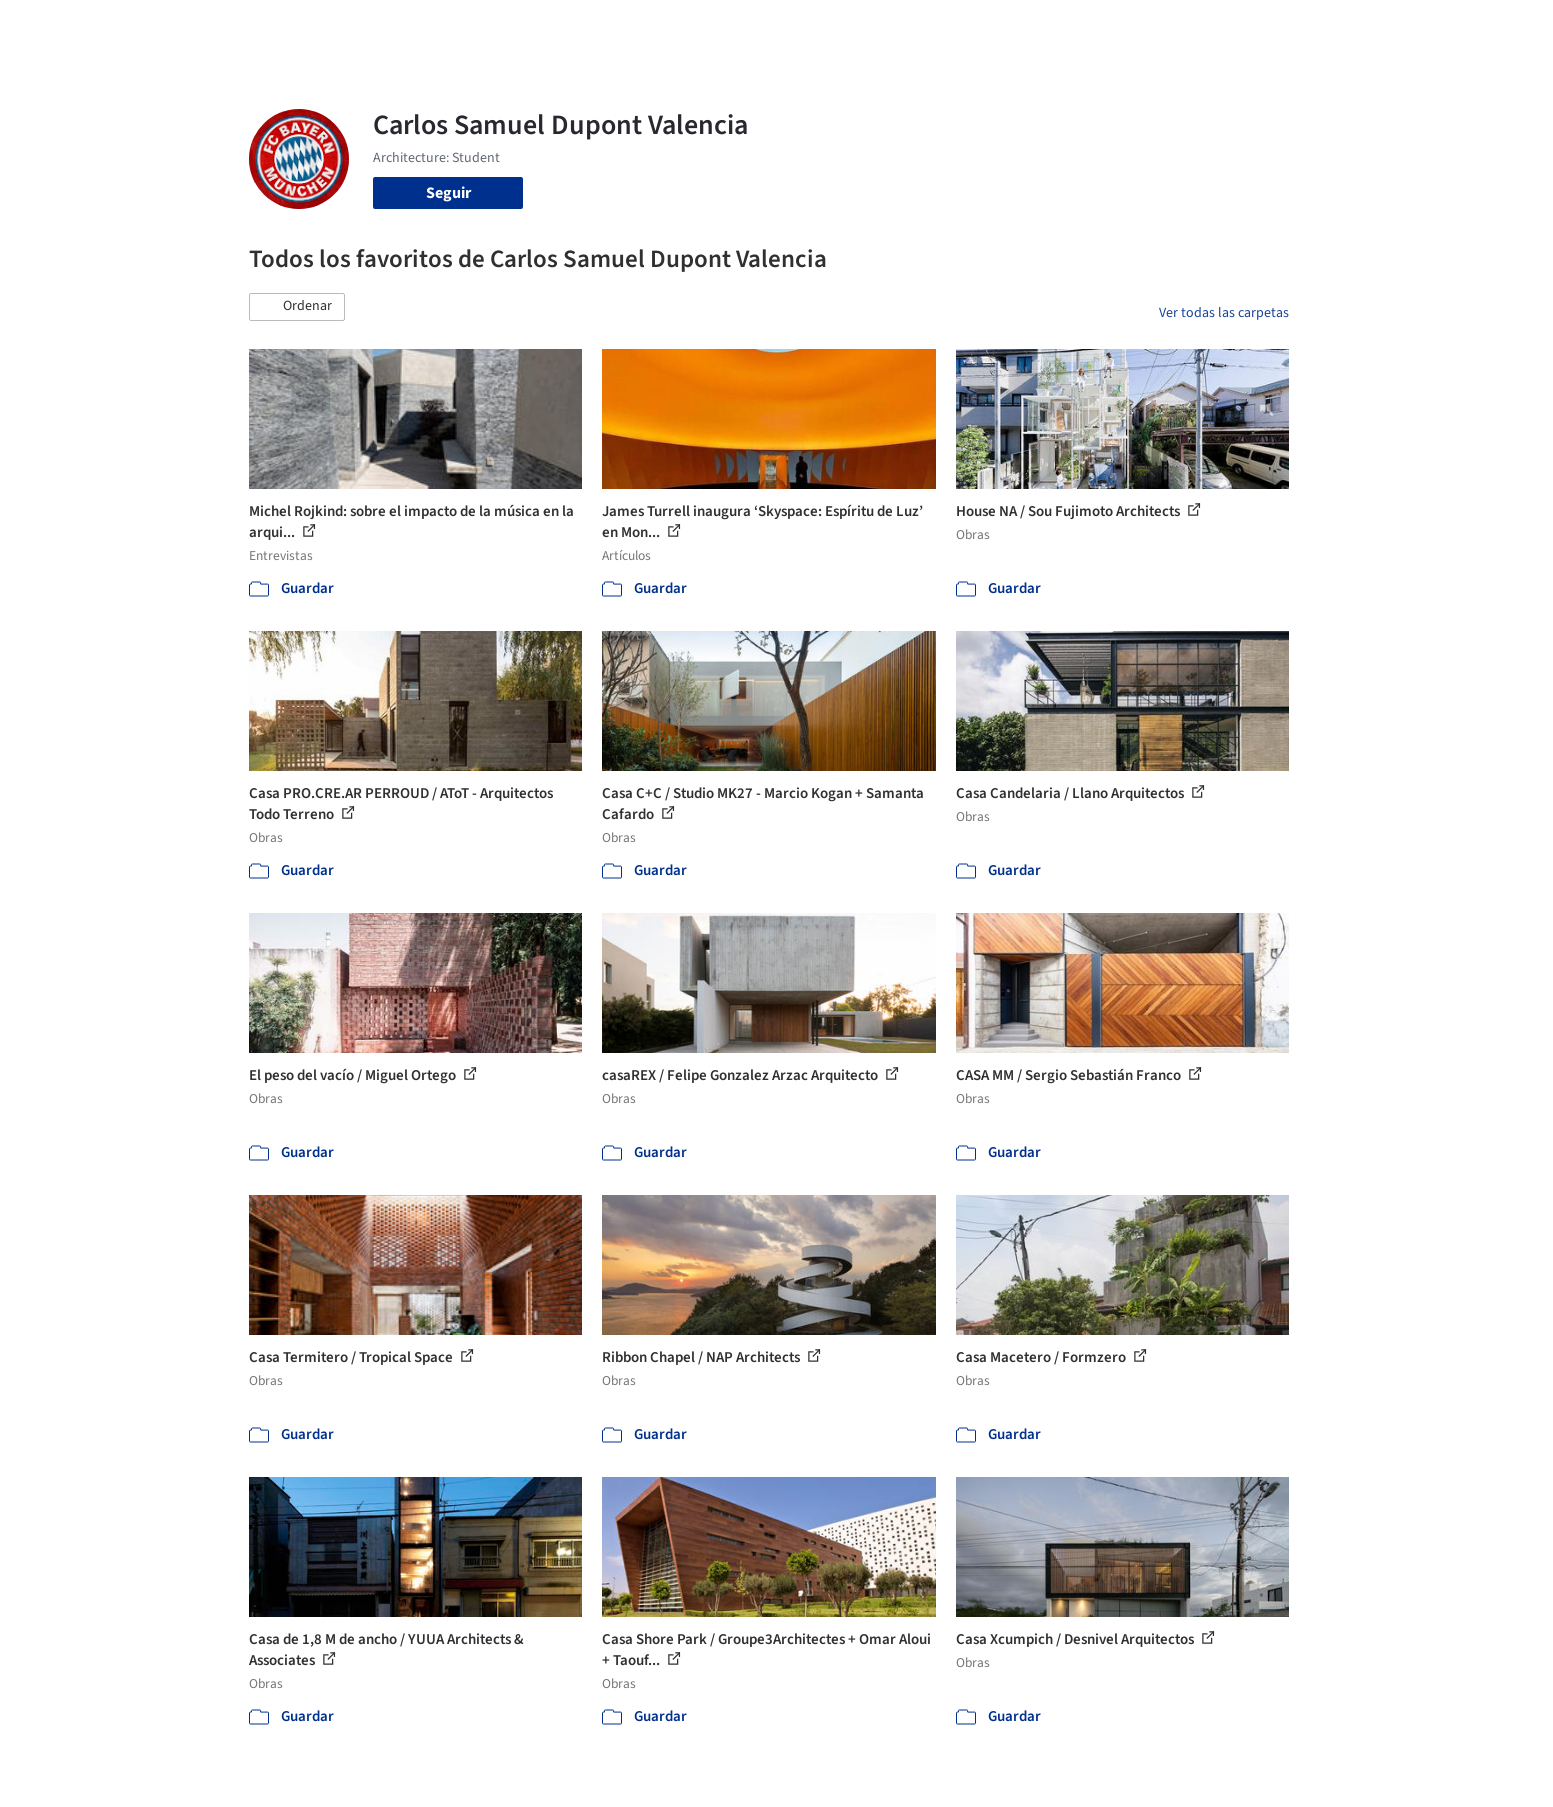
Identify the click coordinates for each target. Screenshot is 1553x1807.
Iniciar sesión (1145, 28)
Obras (693, 28)
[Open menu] (1377, 28)
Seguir (448, 193)
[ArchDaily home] (177, 28)
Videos (1037, 28)
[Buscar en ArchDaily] (457, 28)
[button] (297, 307)
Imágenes (763, 28)
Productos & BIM (869, 28)
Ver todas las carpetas (1224, 313)
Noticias (970, 28)
